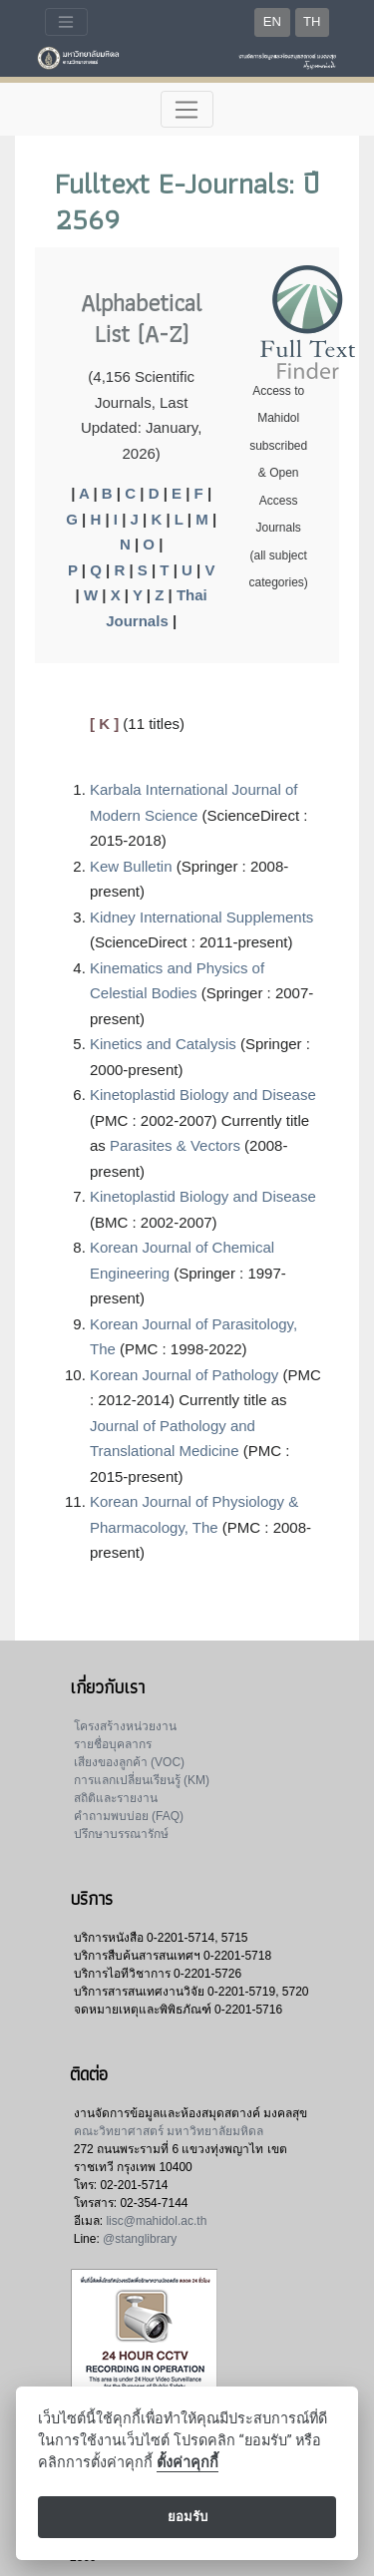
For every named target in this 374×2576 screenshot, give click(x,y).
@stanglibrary (140, 2239)
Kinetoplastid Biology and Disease (203, 1094)
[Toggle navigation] (66, 22)
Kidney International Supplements (201, 917)
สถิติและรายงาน (116, 1798)
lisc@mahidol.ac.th (156, 2221)
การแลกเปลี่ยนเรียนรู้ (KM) (141, 1780)
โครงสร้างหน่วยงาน (125, 1726)
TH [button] (311, 21)
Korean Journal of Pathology (184, 1374)
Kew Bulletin (131, 866)
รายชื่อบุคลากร (113, 1744)
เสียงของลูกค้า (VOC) (129, 1762)
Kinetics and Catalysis (163, 1043)
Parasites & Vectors (175, 1145)
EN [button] (272, 21)
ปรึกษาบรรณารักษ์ (121, 1834)
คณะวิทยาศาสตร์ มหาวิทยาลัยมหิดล (168, 2131)
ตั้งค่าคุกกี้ (187, 2462)
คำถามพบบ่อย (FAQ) (129, 1816)
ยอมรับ (187, 2516)
